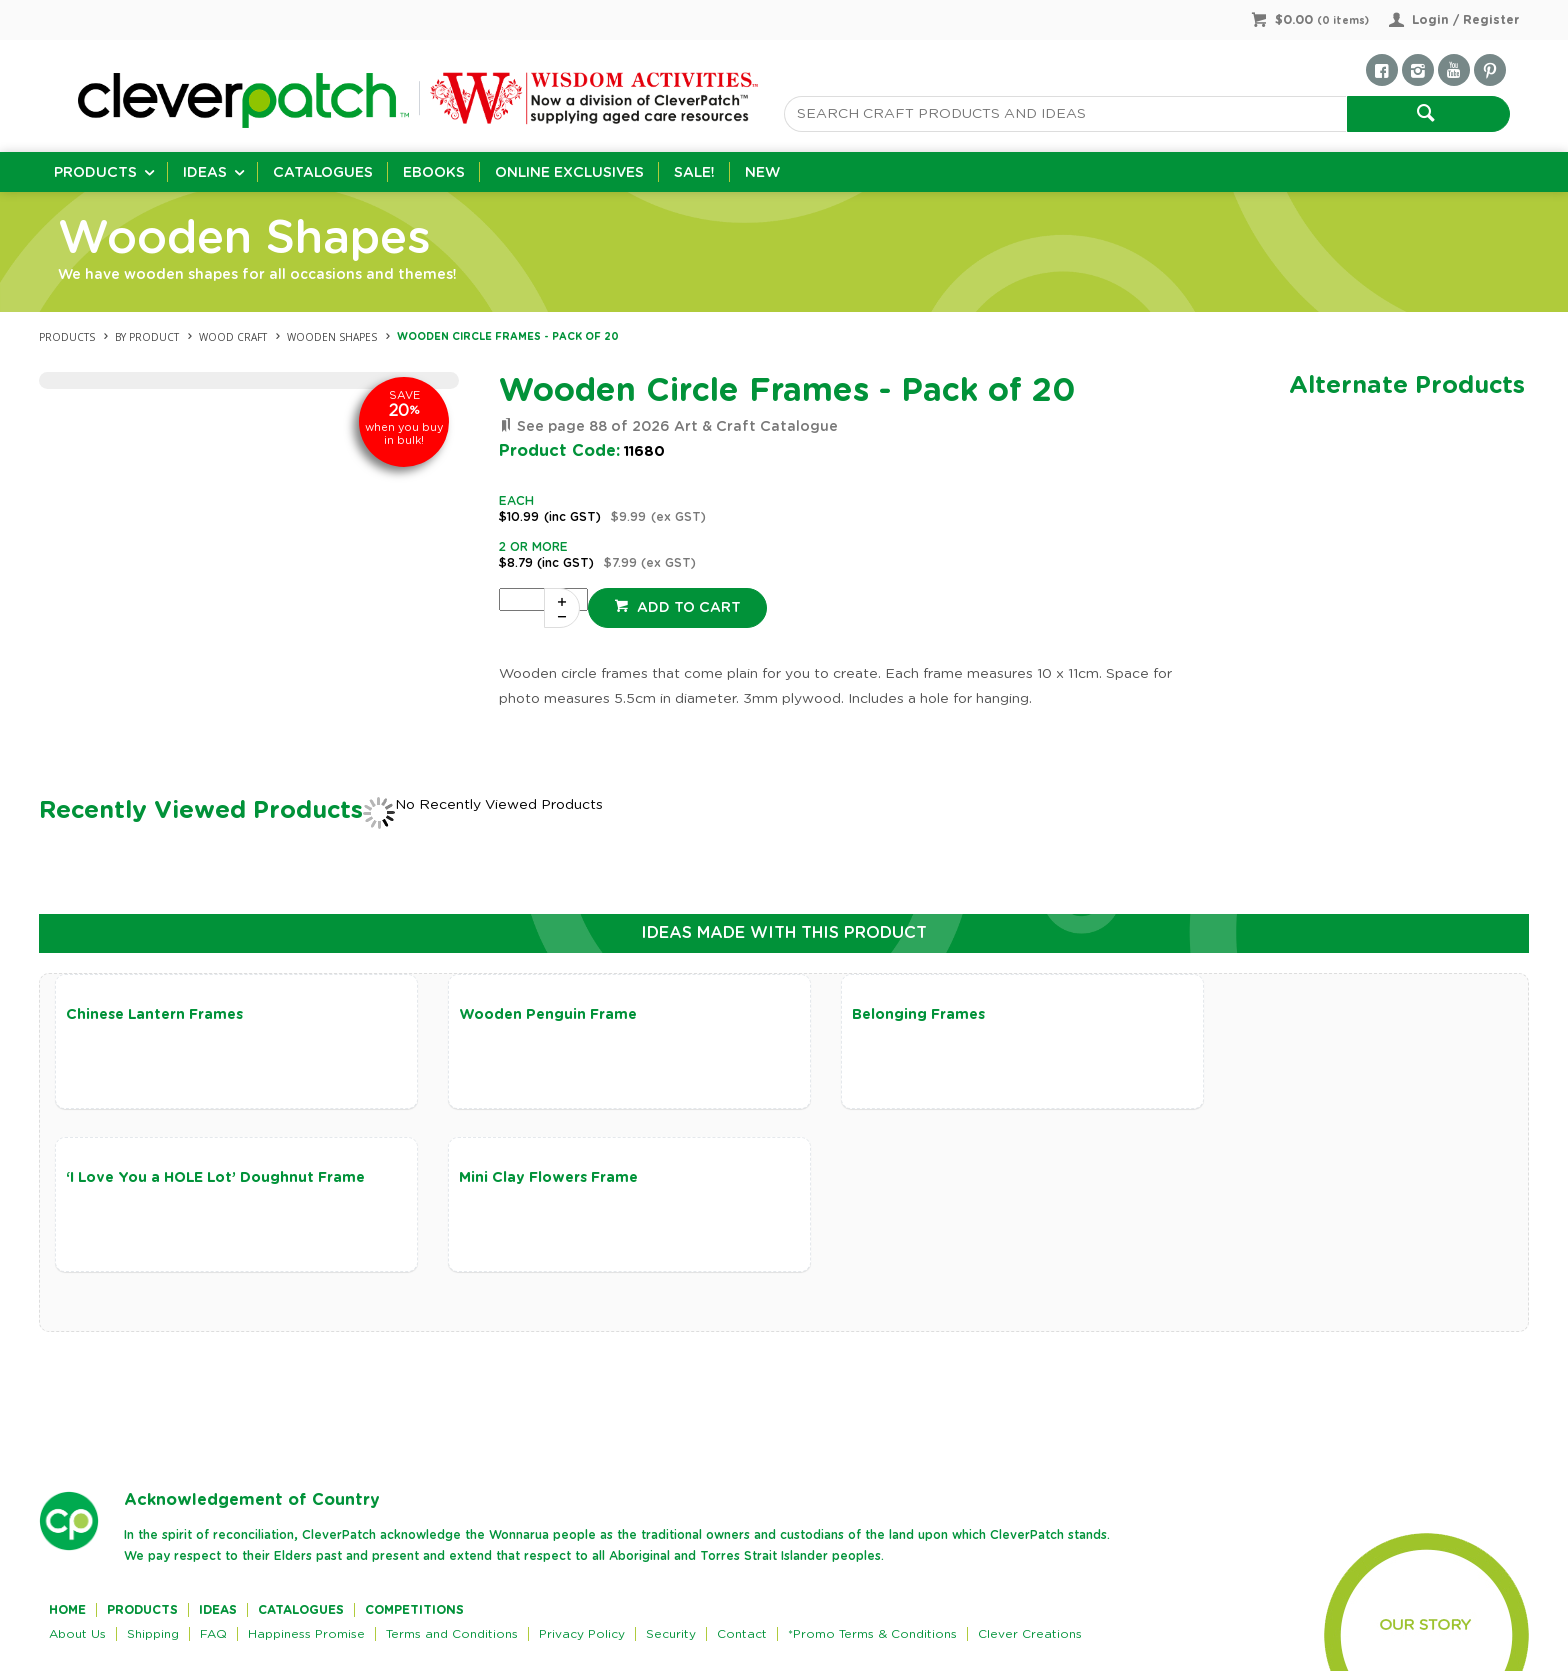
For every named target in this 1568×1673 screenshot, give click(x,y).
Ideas (205, 173)
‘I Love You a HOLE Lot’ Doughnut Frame (1331, 1015)
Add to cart (687, 608)
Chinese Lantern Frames (154, 1015)
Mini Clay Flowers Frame (155, 1179)
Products (95, 173)
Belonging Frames (876, 1015)
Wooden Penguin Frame (527, 1015)
